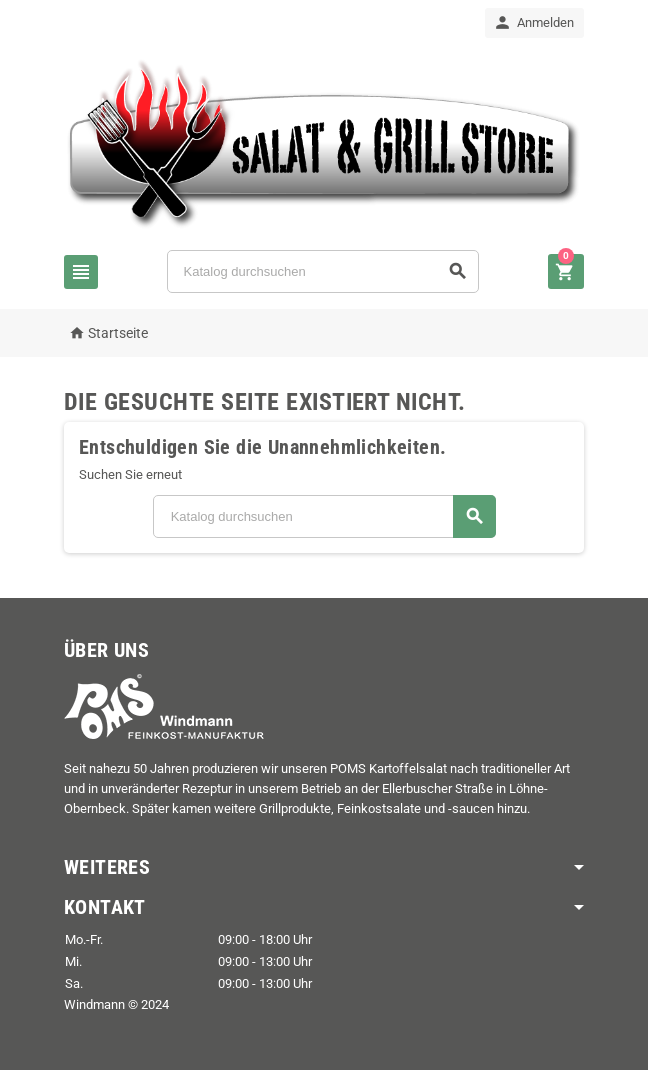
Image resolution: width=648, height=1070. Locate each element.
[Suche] (323, 271)
